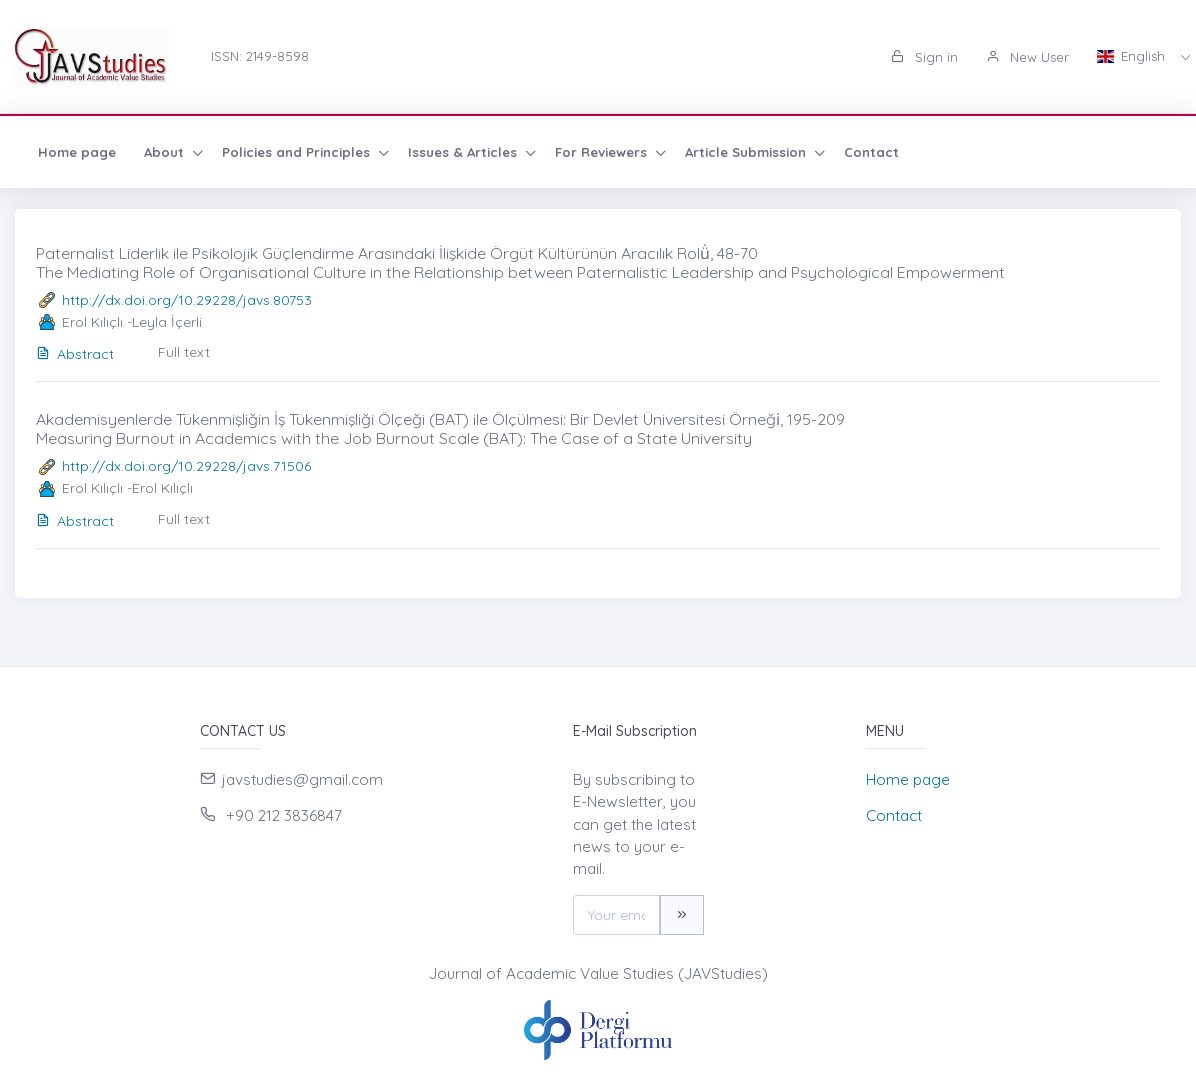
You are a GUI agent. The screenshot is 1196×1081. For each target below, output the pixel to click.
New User (1027, 57)
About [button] (166, 152)
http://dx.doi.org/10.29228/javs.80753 (187, 300)
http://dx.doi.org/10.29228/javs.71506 (186, 466)
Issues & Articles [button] (464, 152)
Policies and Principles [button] (298, 152)
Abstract (75, 354)
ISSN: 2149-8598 (260, 56)
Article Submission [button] (747, 152)
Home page (77, 152)
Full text (184, 352)
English (1133, 56)
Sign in (924, 57)
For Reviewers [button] (603, 152)
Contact (871, 152)
